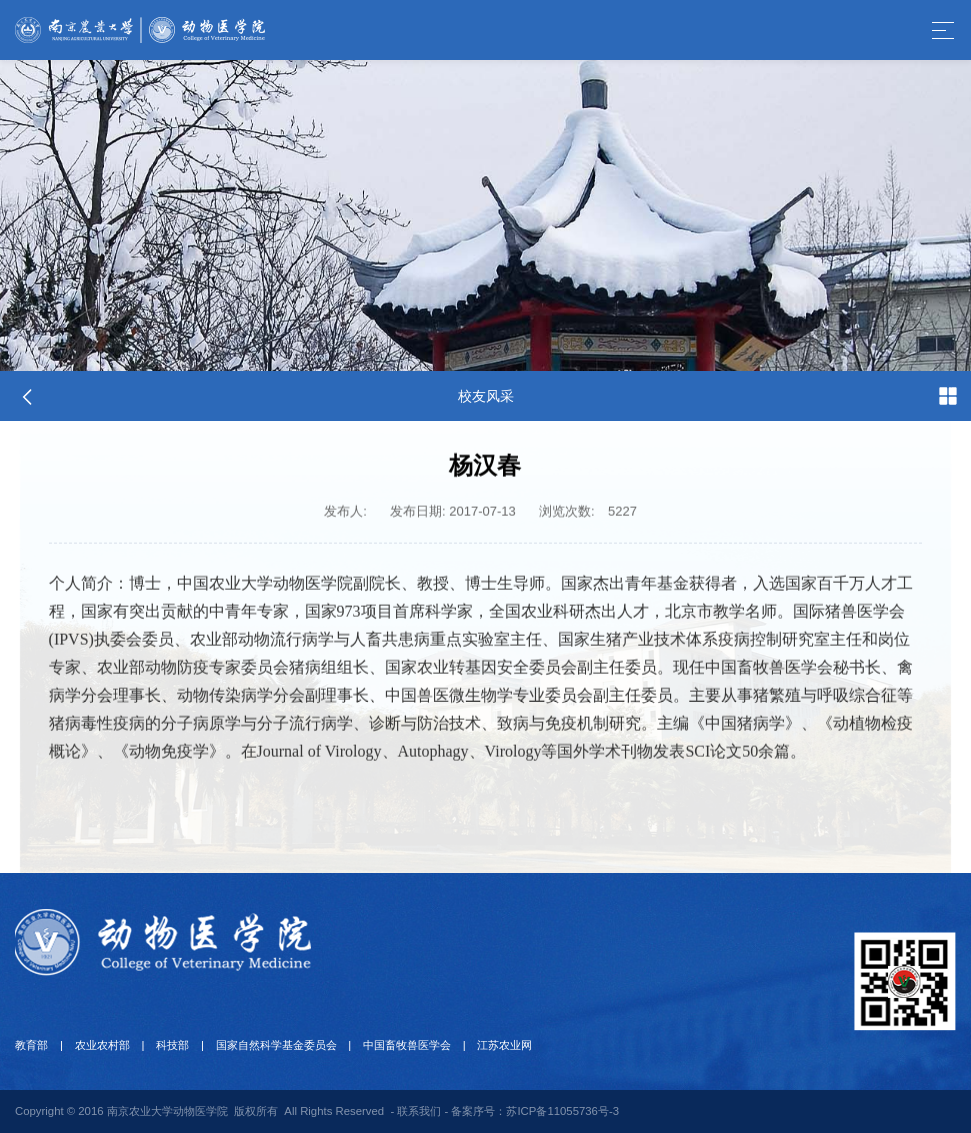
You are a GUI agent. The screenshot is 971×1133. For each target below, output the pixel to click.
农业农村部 (101, 1045)
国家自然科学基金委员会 (273, 1045)
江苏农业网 (501, 1045)
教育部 (31, 1045)
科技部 (170, 1045)
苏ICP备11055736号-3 (562, 1111)
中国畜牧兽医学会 (404, 1045)
